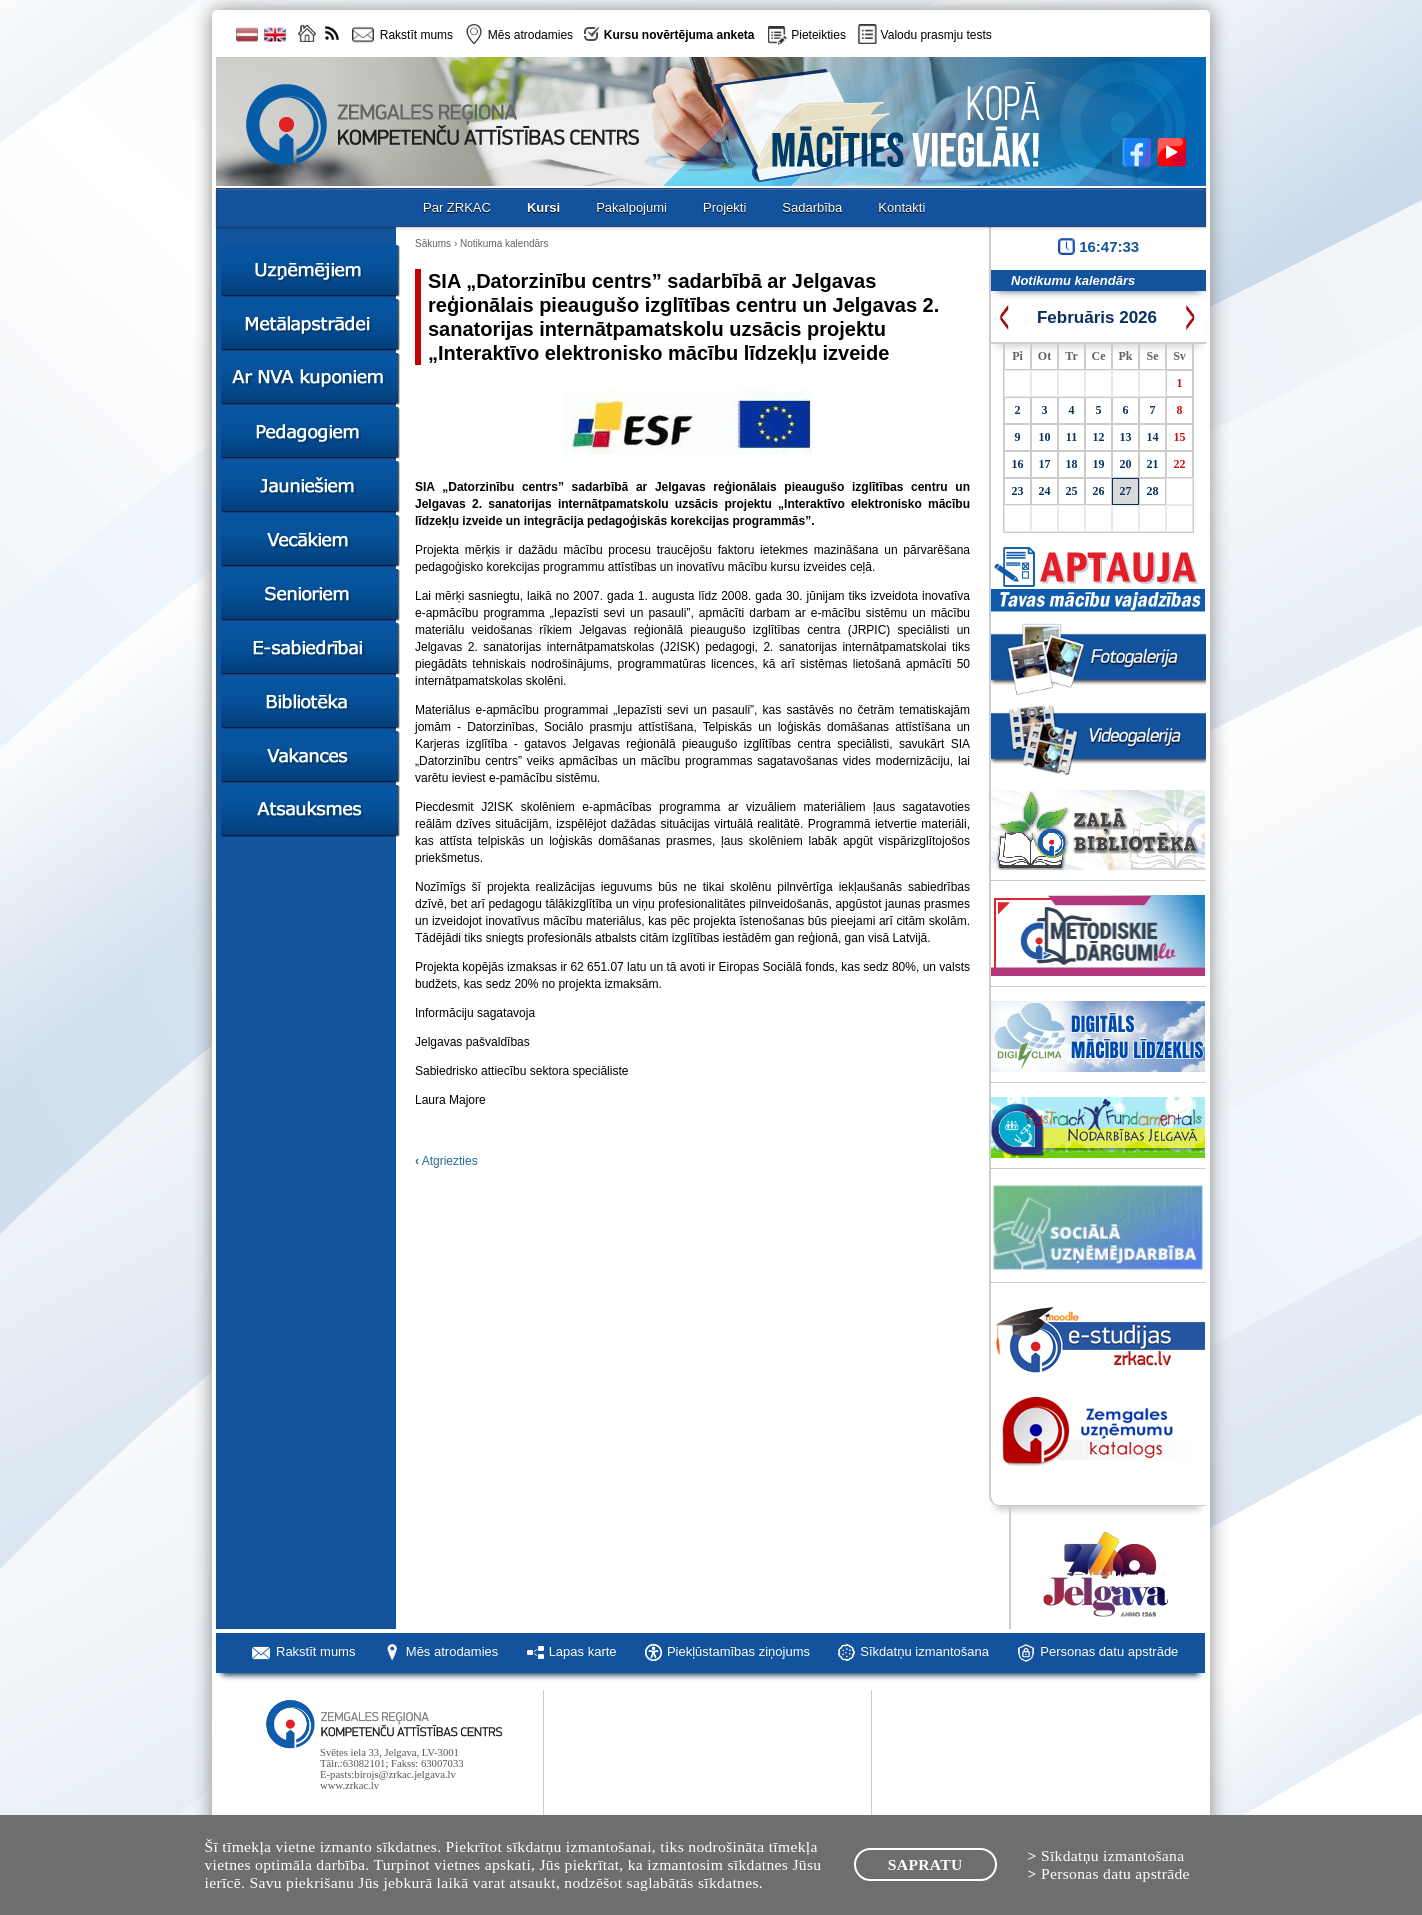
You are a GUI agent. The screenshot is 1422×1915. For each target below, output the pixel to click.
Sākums (433, 243)
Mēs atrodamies (452, 1651)
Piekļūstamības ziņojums (738, 1651)
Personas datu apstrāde (1109, 1651)
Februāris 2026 (1097, 317)
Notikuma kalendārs (504, 243)
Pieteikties (818, 35)
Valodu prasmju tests (936, 35)
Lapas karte (583, 1651)
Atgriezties (446, 1161)
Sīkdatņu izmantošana (924, 1651)
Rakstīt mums (315, 1651)
